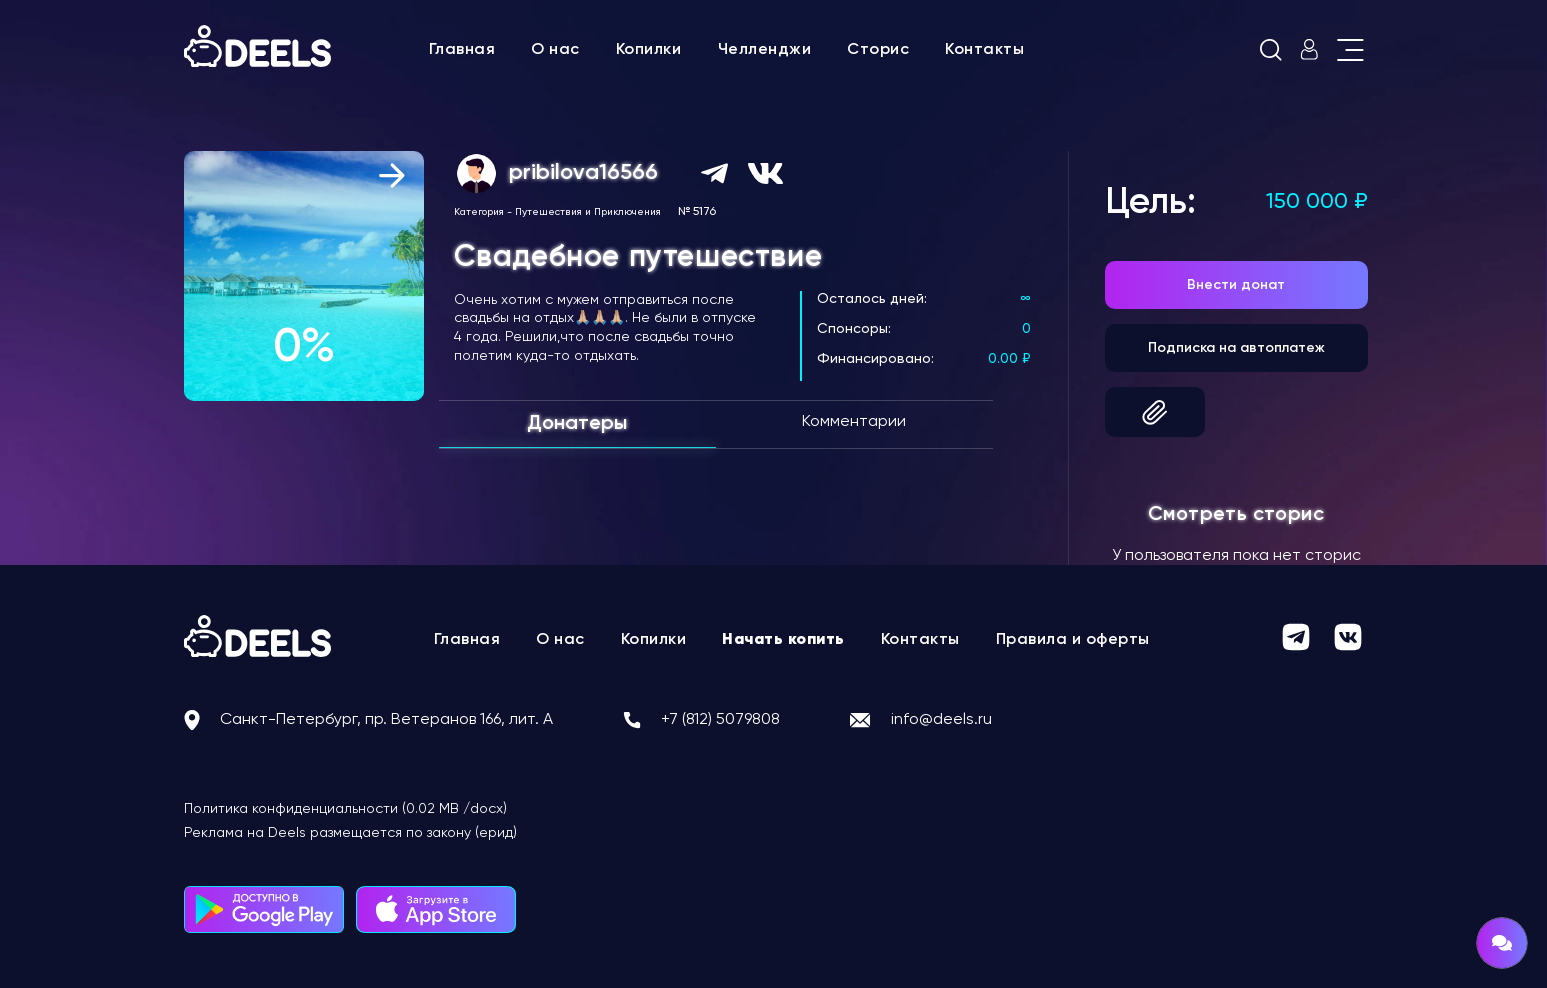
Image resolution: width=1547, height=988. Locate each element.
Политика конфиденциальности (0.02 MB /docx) (345, 809)
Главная (462, 50)
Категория (479, 212)
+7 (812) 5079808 (720, 720)
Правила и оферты (1073, 640)
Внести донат (1236, 285)
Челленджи (765, 50)
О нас (555, 50)
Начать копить (783, 640)
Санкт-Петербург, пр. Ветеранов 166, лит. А (386, 720)
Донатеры (577, 424)
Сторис (878, 50)
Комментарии (854, 422)
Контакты (984, 50)
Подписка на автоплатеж (1236, 348)
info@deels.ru (941, 720)
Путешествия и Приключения (588, 212)
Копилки (649, 50)
